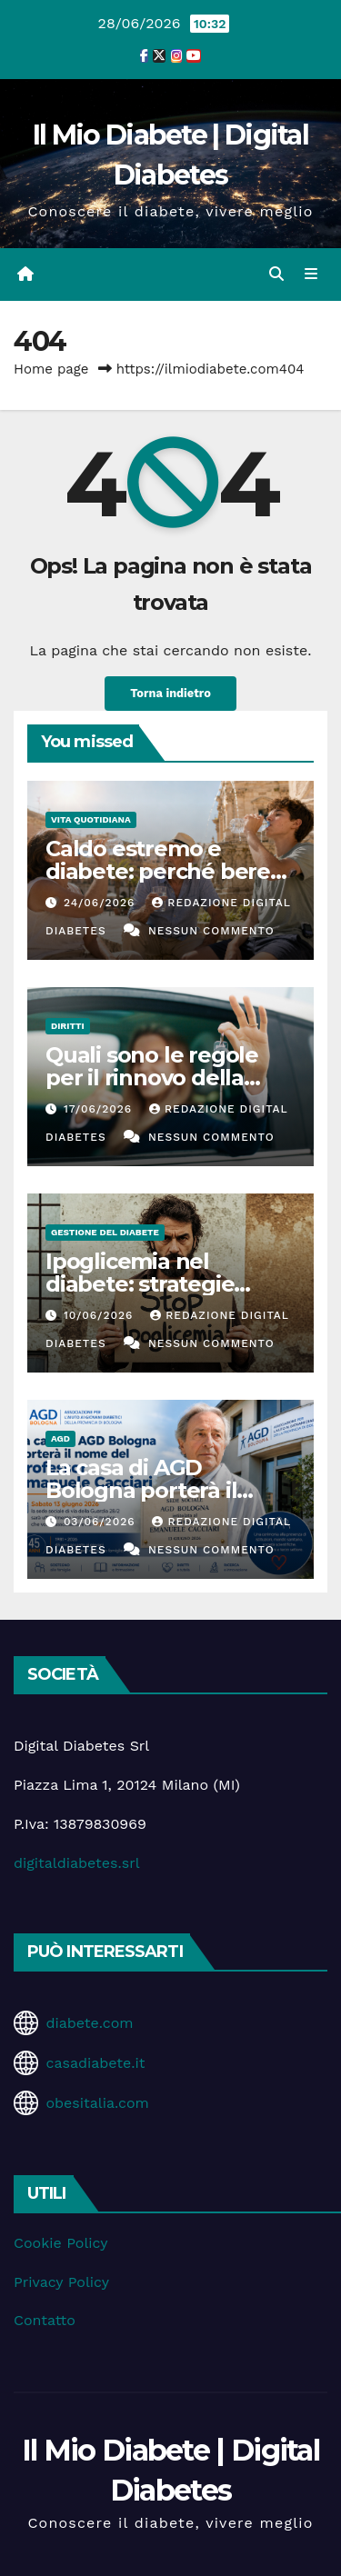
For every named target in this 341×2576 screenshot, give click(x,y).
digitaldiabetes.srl (77, 1863)
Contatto (44, 2320)
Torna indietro (170, 693)
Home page (51, 369)
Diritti (68, 1026)
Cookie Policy (60, 2243)
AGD (60, 1438)
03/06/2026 (102, 1521)
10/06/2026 (100, 1315)
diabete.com (89, 2023)
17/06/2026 (100, 1109)
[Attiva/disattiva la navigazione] (311, 274)
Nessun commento (211, 930)
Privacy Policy (61, 2282)
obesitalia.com (96, 2103)
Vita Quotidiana (91, 819)
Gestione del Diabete (105, 1232)
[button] (276, 274)
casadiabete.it (95, 2063)
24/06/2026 (101, 902)
